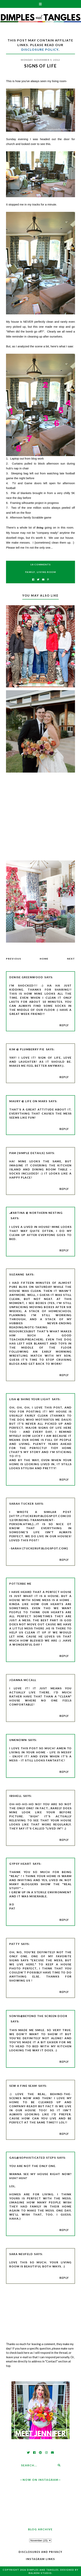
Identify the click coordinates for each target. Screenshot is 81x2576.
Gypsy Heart (20, 1863)
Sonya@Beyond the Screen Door (38, 2016)
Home (44, 958)
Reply (64, 1025)
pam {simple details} (27, 1153)
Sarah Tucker (21, 1503)
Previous (13, 958)
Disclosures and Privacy (40, 2551)
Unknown (18, 1740)
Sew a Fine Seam (23, 2085)
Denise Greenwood (26, 977)
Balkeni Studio (40, 2573)
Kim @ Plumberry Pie (27, 1049)
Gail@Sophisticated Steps (32, 2157)
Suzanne (16, 1274)
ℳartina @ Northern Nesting (36, 1212)
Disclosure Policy (40, 49)
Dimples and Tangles (43, 2569)
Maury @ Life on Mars (28, 1101)
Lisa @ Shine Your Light (30, 1399)
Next (71, 958)
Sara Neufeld (21, 2254)
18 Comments (40, 564)
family (30, 572)
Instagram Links (40, 2559)
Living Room (46, 572)
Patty (14, 1943)
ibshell (15, 1795)
